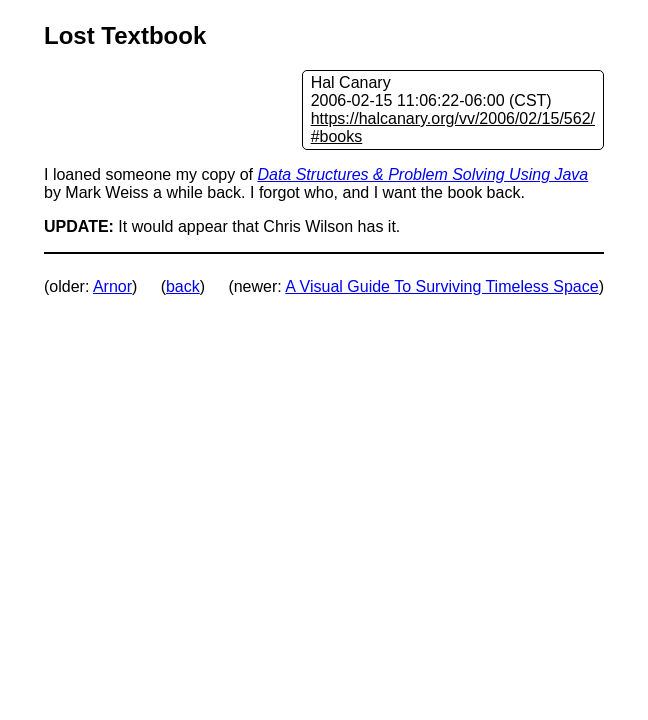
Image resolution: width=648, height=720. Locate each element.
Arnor (112, 286)
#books (337, 136)
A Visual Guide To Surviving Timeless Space (441, 286)
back (183, 286)
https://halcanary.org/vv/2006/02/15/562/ (453, 118)
